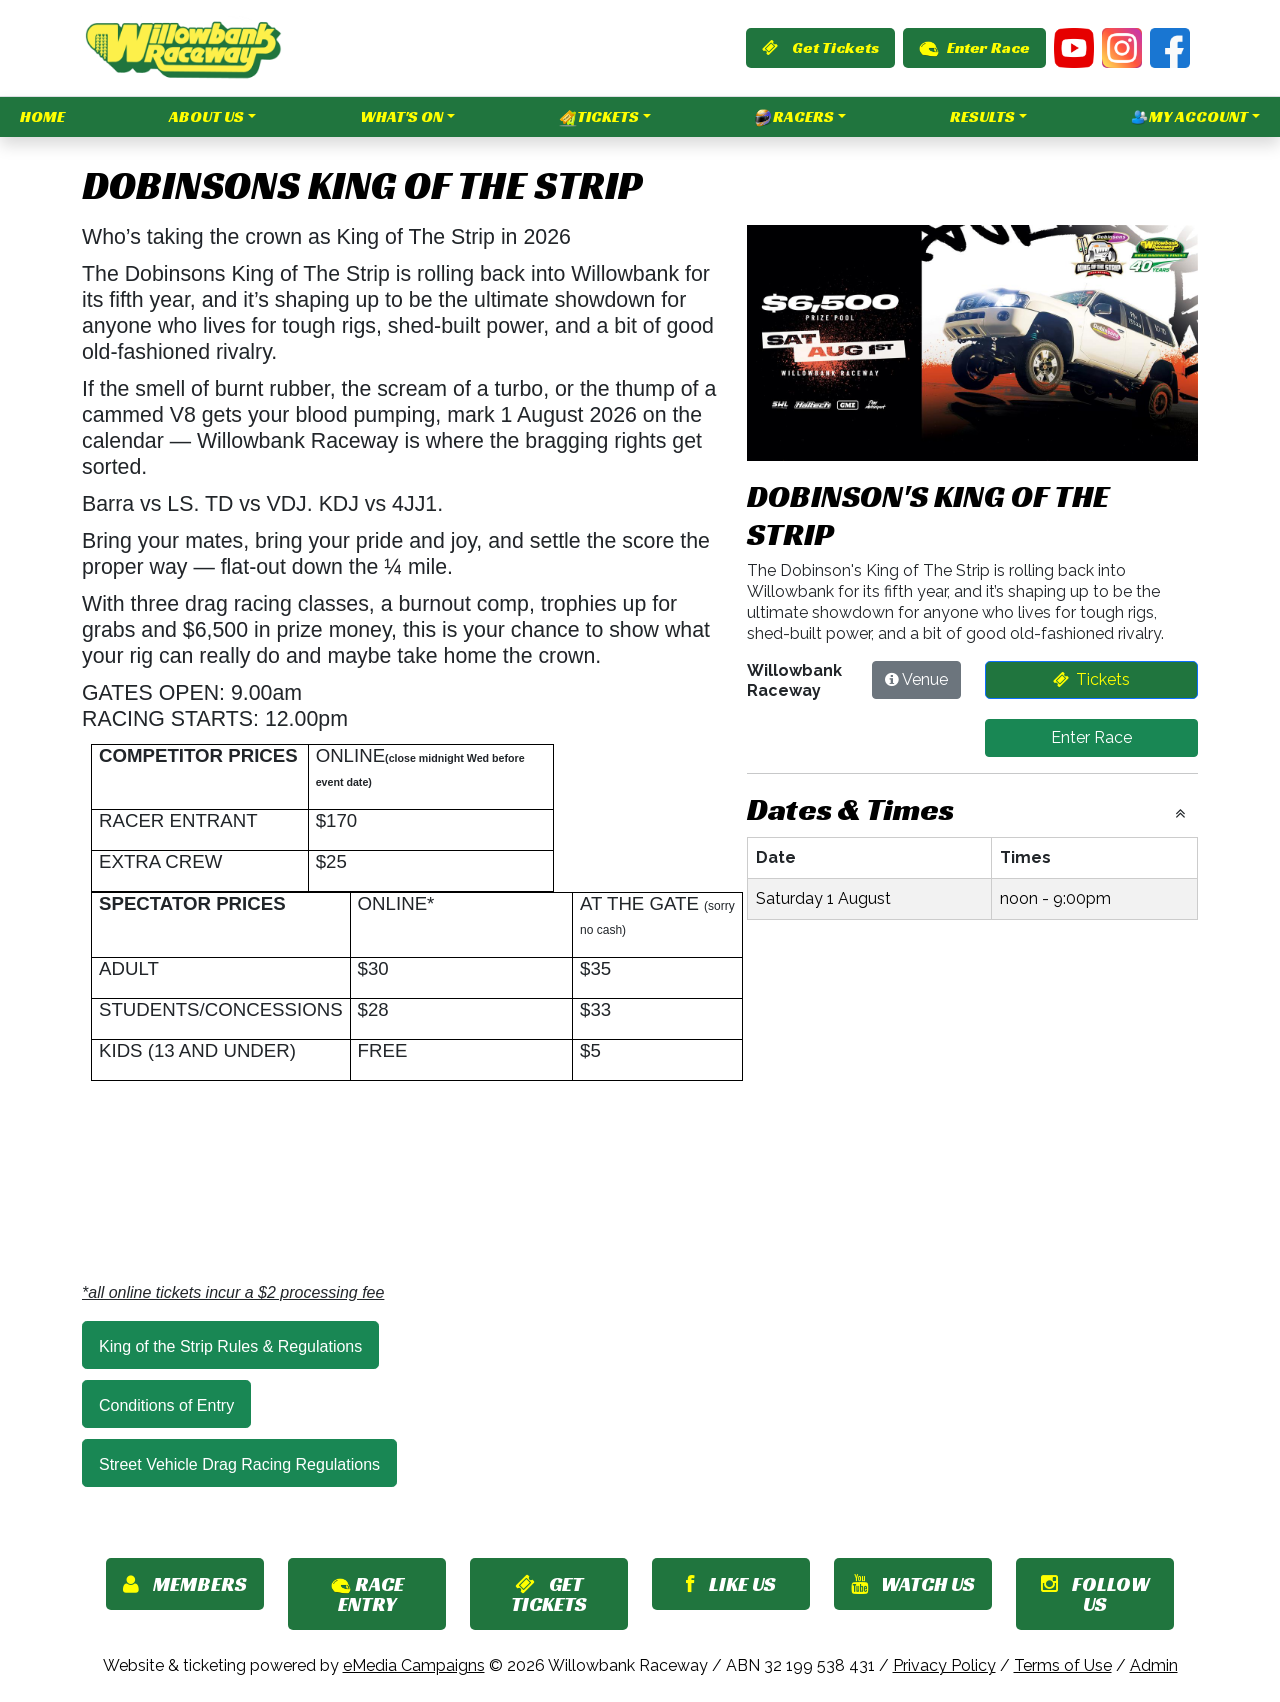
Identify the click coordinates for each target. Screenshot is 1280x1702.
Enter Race (974, 47)
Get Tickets (820, 47)
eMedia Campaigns (414, 1665)
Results (982, 116)
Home (42, 116)
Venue (925, 679)
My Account (1189, 117)
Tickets (599, 117)
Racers (794, 117)
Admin (1154, 1665)
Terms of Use (1063, 1665)
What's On (401, 116)
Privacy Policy (944, 1665)
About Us (206, 116)
